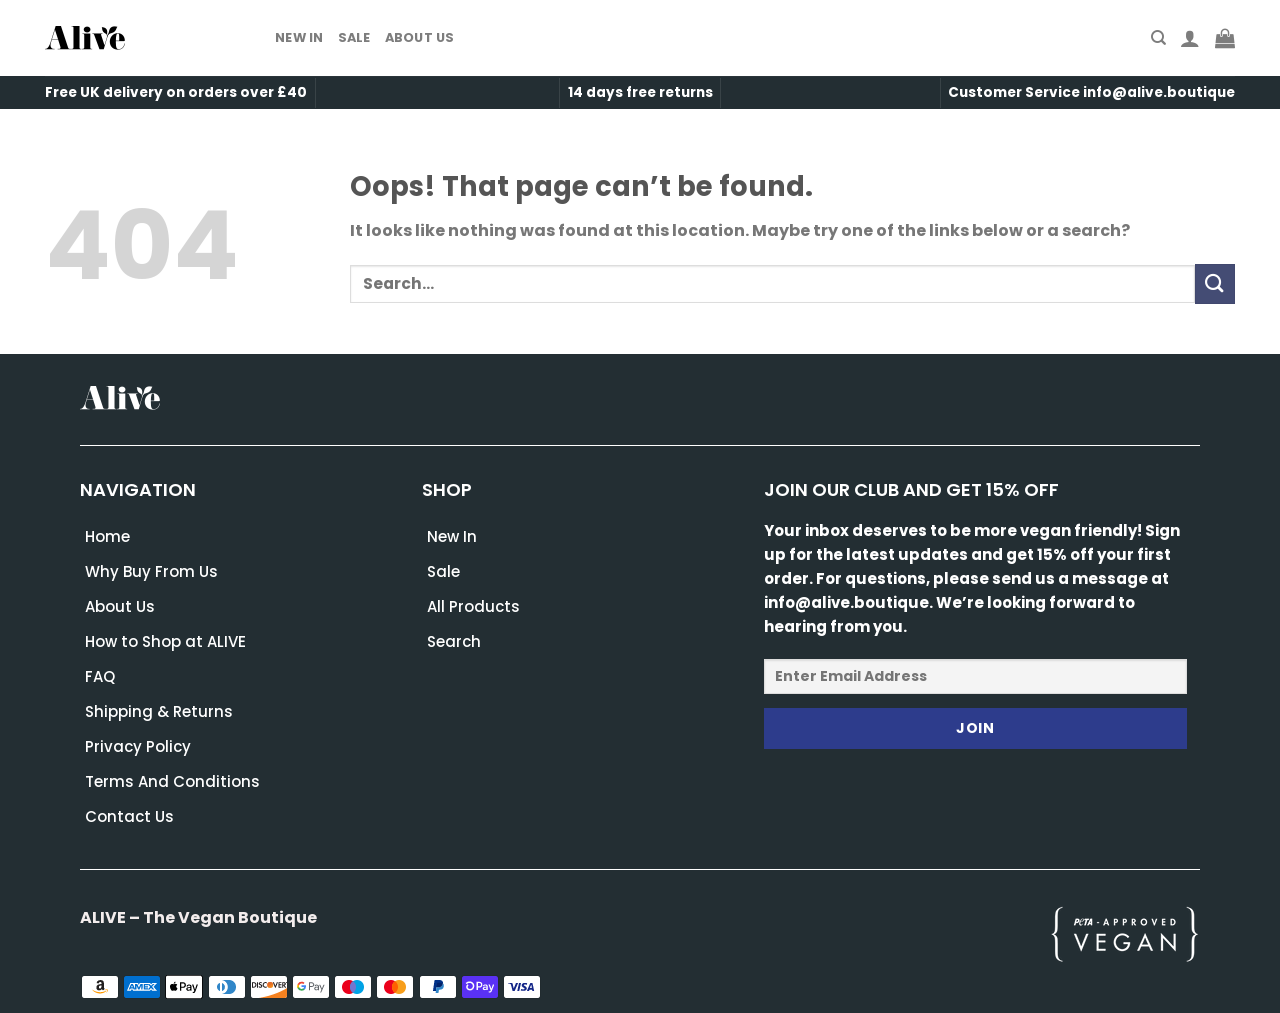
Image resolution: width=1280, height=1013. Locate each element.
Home (107, 536)
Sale (354, 37)
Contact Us (129, 816)
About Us (420, 37)
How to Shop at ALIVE (165, 641)
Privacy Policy (138, 746)
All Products (473, 606)
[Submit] (1215, 283)
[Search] (1158, 38)
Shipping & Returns (159, 711)
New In (299, 37)
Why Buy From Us (151, 571)
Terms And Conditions (172, 781)
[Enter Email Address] (975, 676)
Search (454, 641)
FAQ (100, 676)
